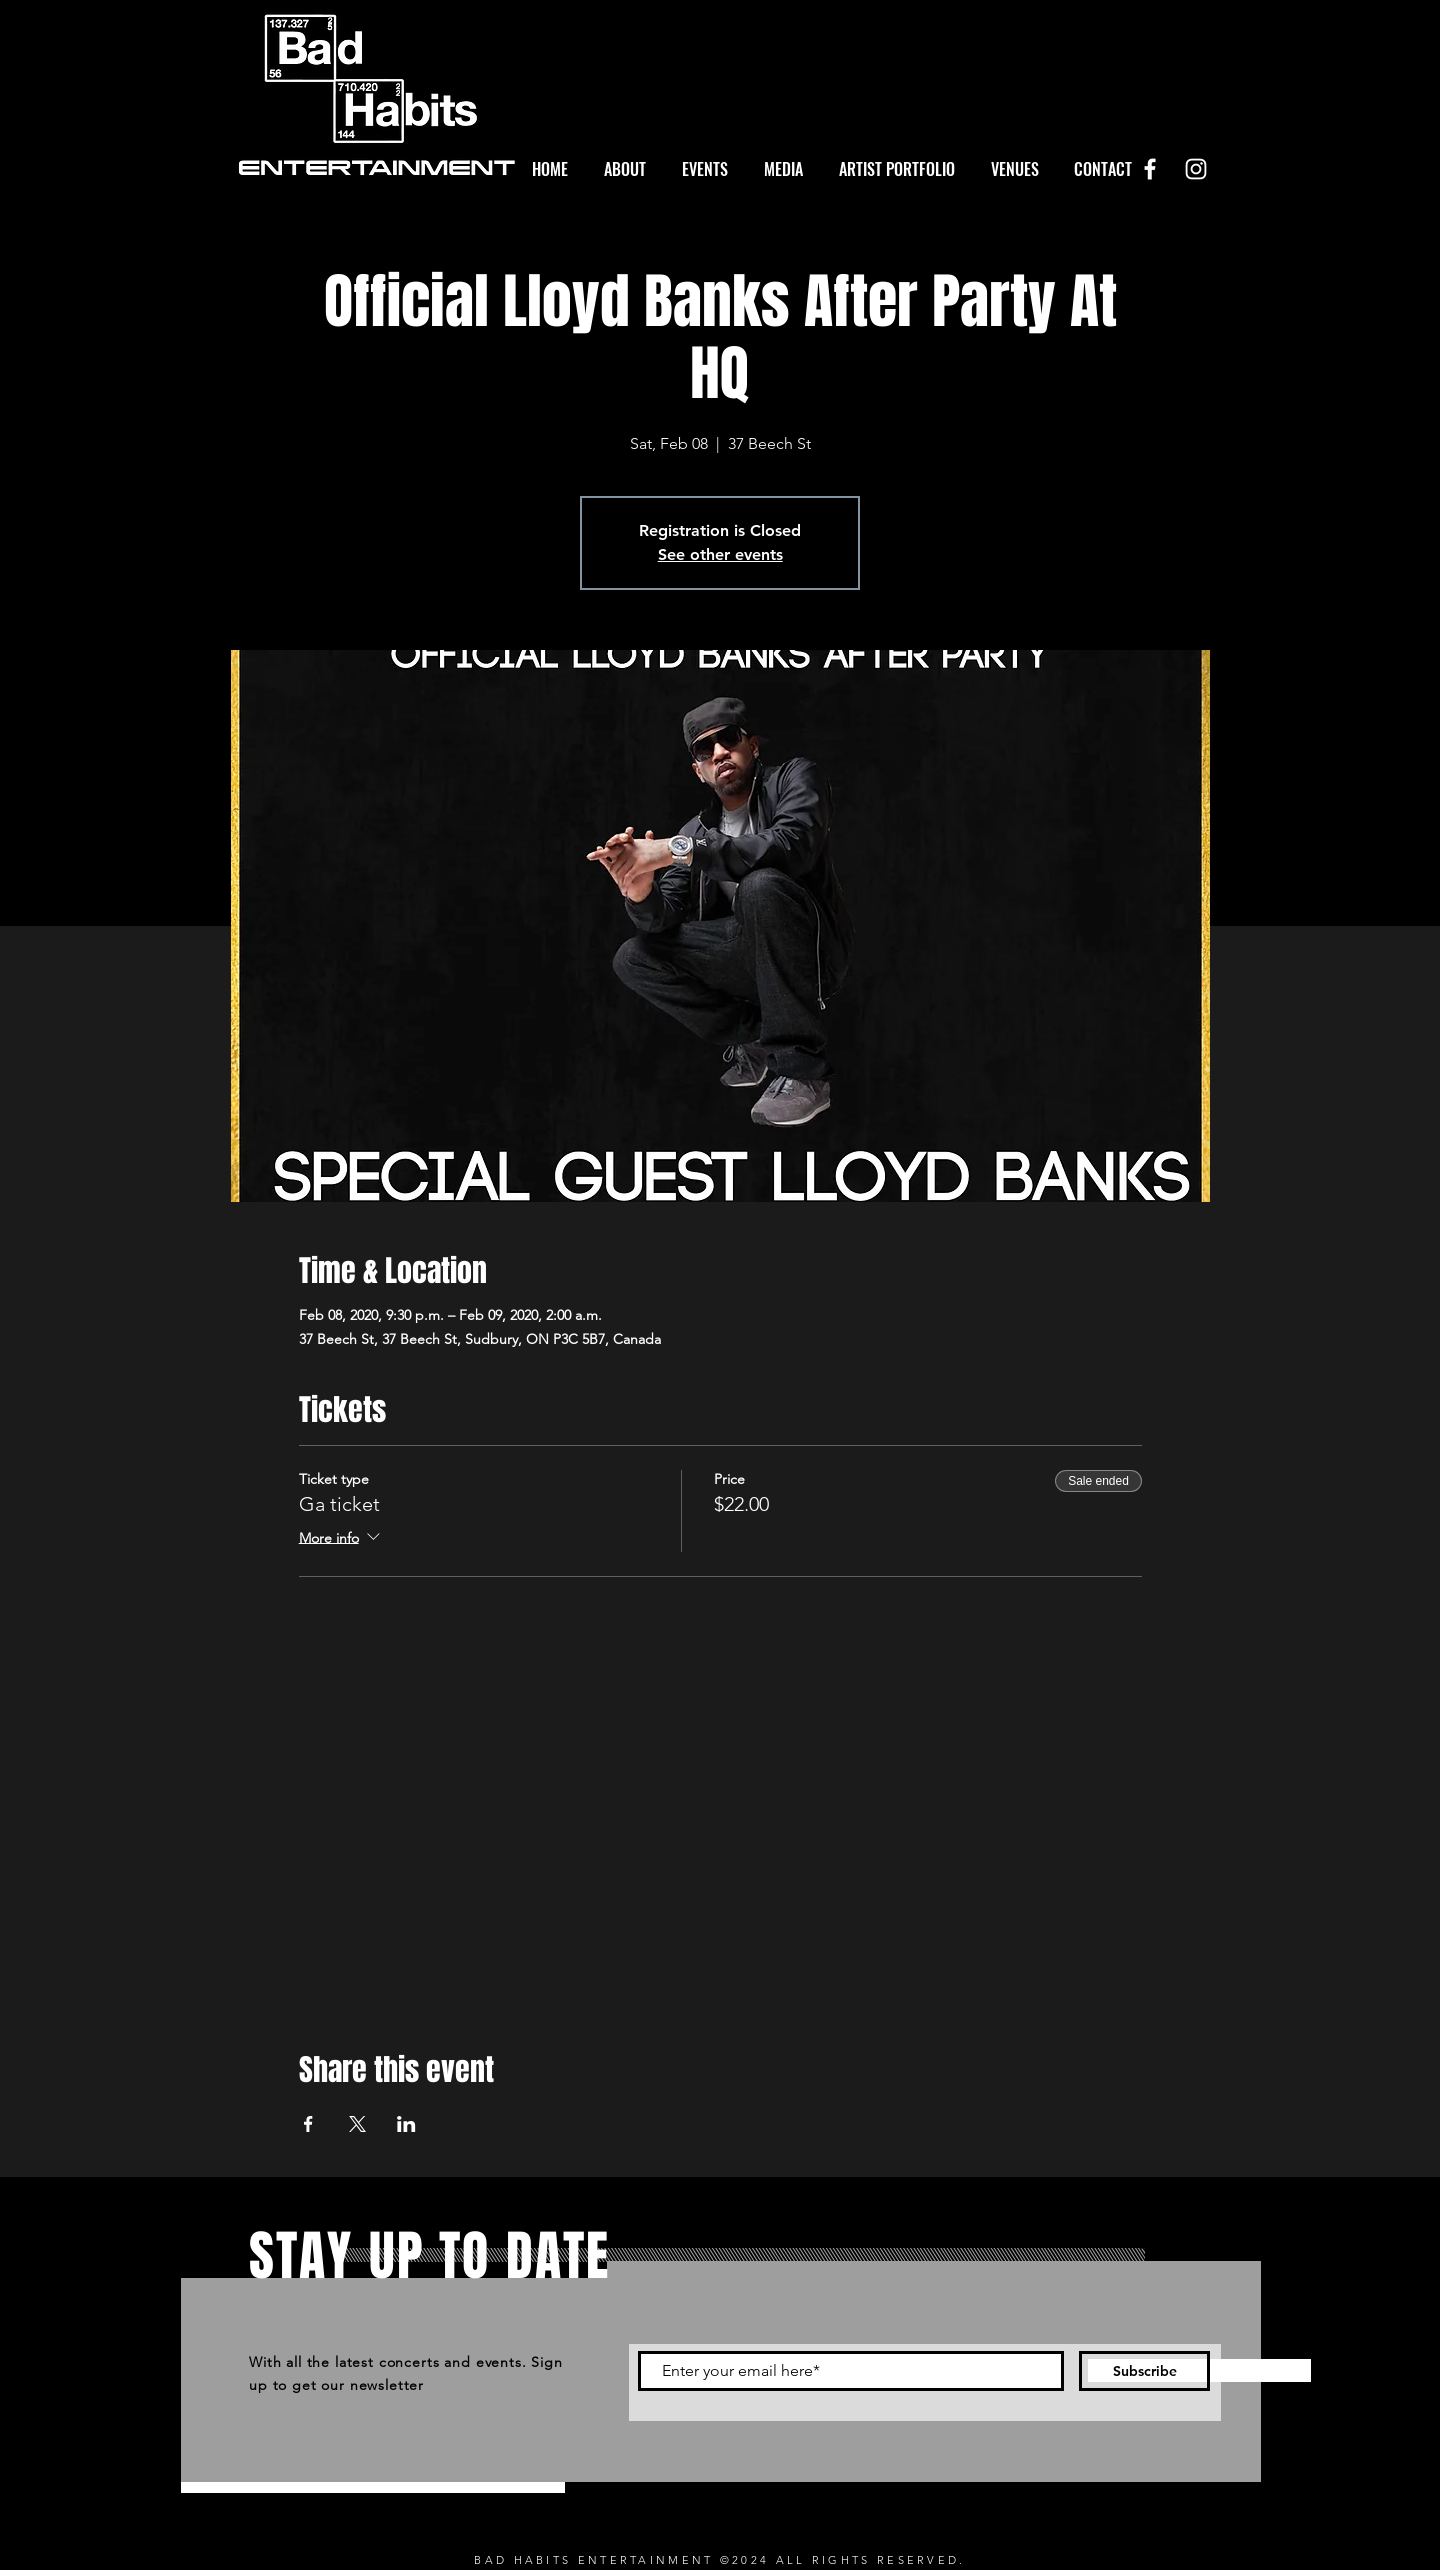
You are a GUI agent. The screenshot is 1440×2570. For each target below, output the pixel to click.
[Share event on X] (357, 2124)
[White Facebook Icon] (1150, 169)
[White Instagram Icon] (1196, 169)
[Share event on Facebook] (308, 2124)
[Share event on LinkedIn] (406, 2124)
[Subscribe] (1144, 2371)
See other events (720, 554)
